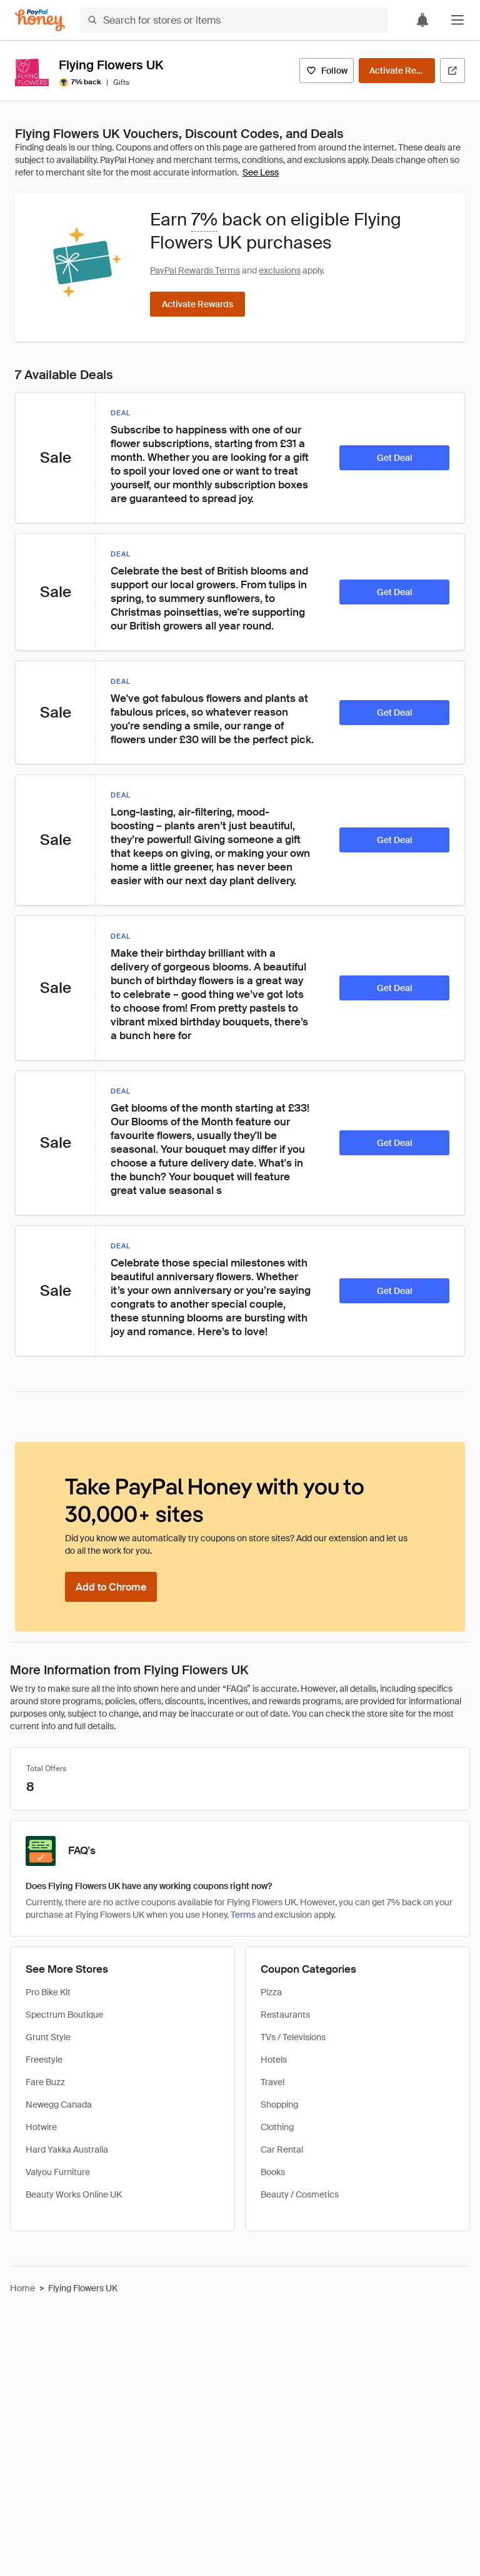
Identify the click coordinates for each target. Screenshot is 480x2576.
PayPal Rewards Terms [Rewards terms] (195, 270)
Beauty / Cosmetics (300, 2194)
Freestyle (44, 2059)
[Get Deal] (394, 457)
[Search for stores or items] (234, 19)
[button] (457, 20)
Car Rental (282, 2149)
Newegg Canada (59, 2104)
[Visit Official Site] (452, 70)
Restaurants (285, 2014)
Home (22, 2288)
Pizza (271, 1992)
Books (273, 2172)
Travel (272, 2082)
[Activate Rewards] (397, 70)
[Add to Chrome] (111, 1587)
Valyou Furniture (58, 2172)
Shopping (279, 2104)
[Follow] (326, 70)
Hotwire (41, 2127)
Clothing (277, 2127)
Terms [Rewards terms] (243, 1914)
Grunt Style (48, 2037)
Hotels (274, 2059)
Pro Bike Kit (48, 1992)
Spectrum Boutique (64, 2014)
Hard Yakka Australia (67, 2149)
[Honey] (40, 20)
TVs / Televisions (293, 2037)
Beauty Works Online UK (74, 2194)
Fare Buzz (45, 2082)
